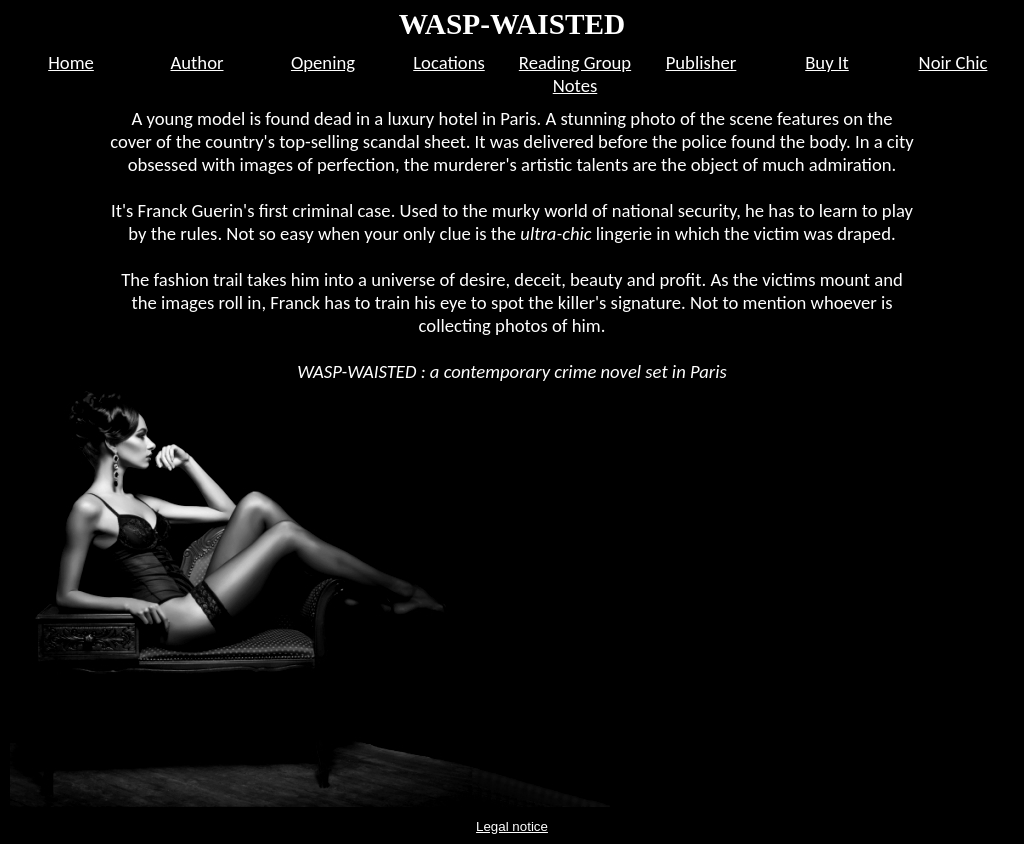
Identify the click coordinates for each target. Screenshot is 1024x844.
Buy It (827, 62)
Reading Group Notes (575, 74)
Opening (323, 62)
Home (71, 62)
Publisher (701, 62)
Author (197, 62)
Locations (449, 62)
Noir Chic (953, 62)
